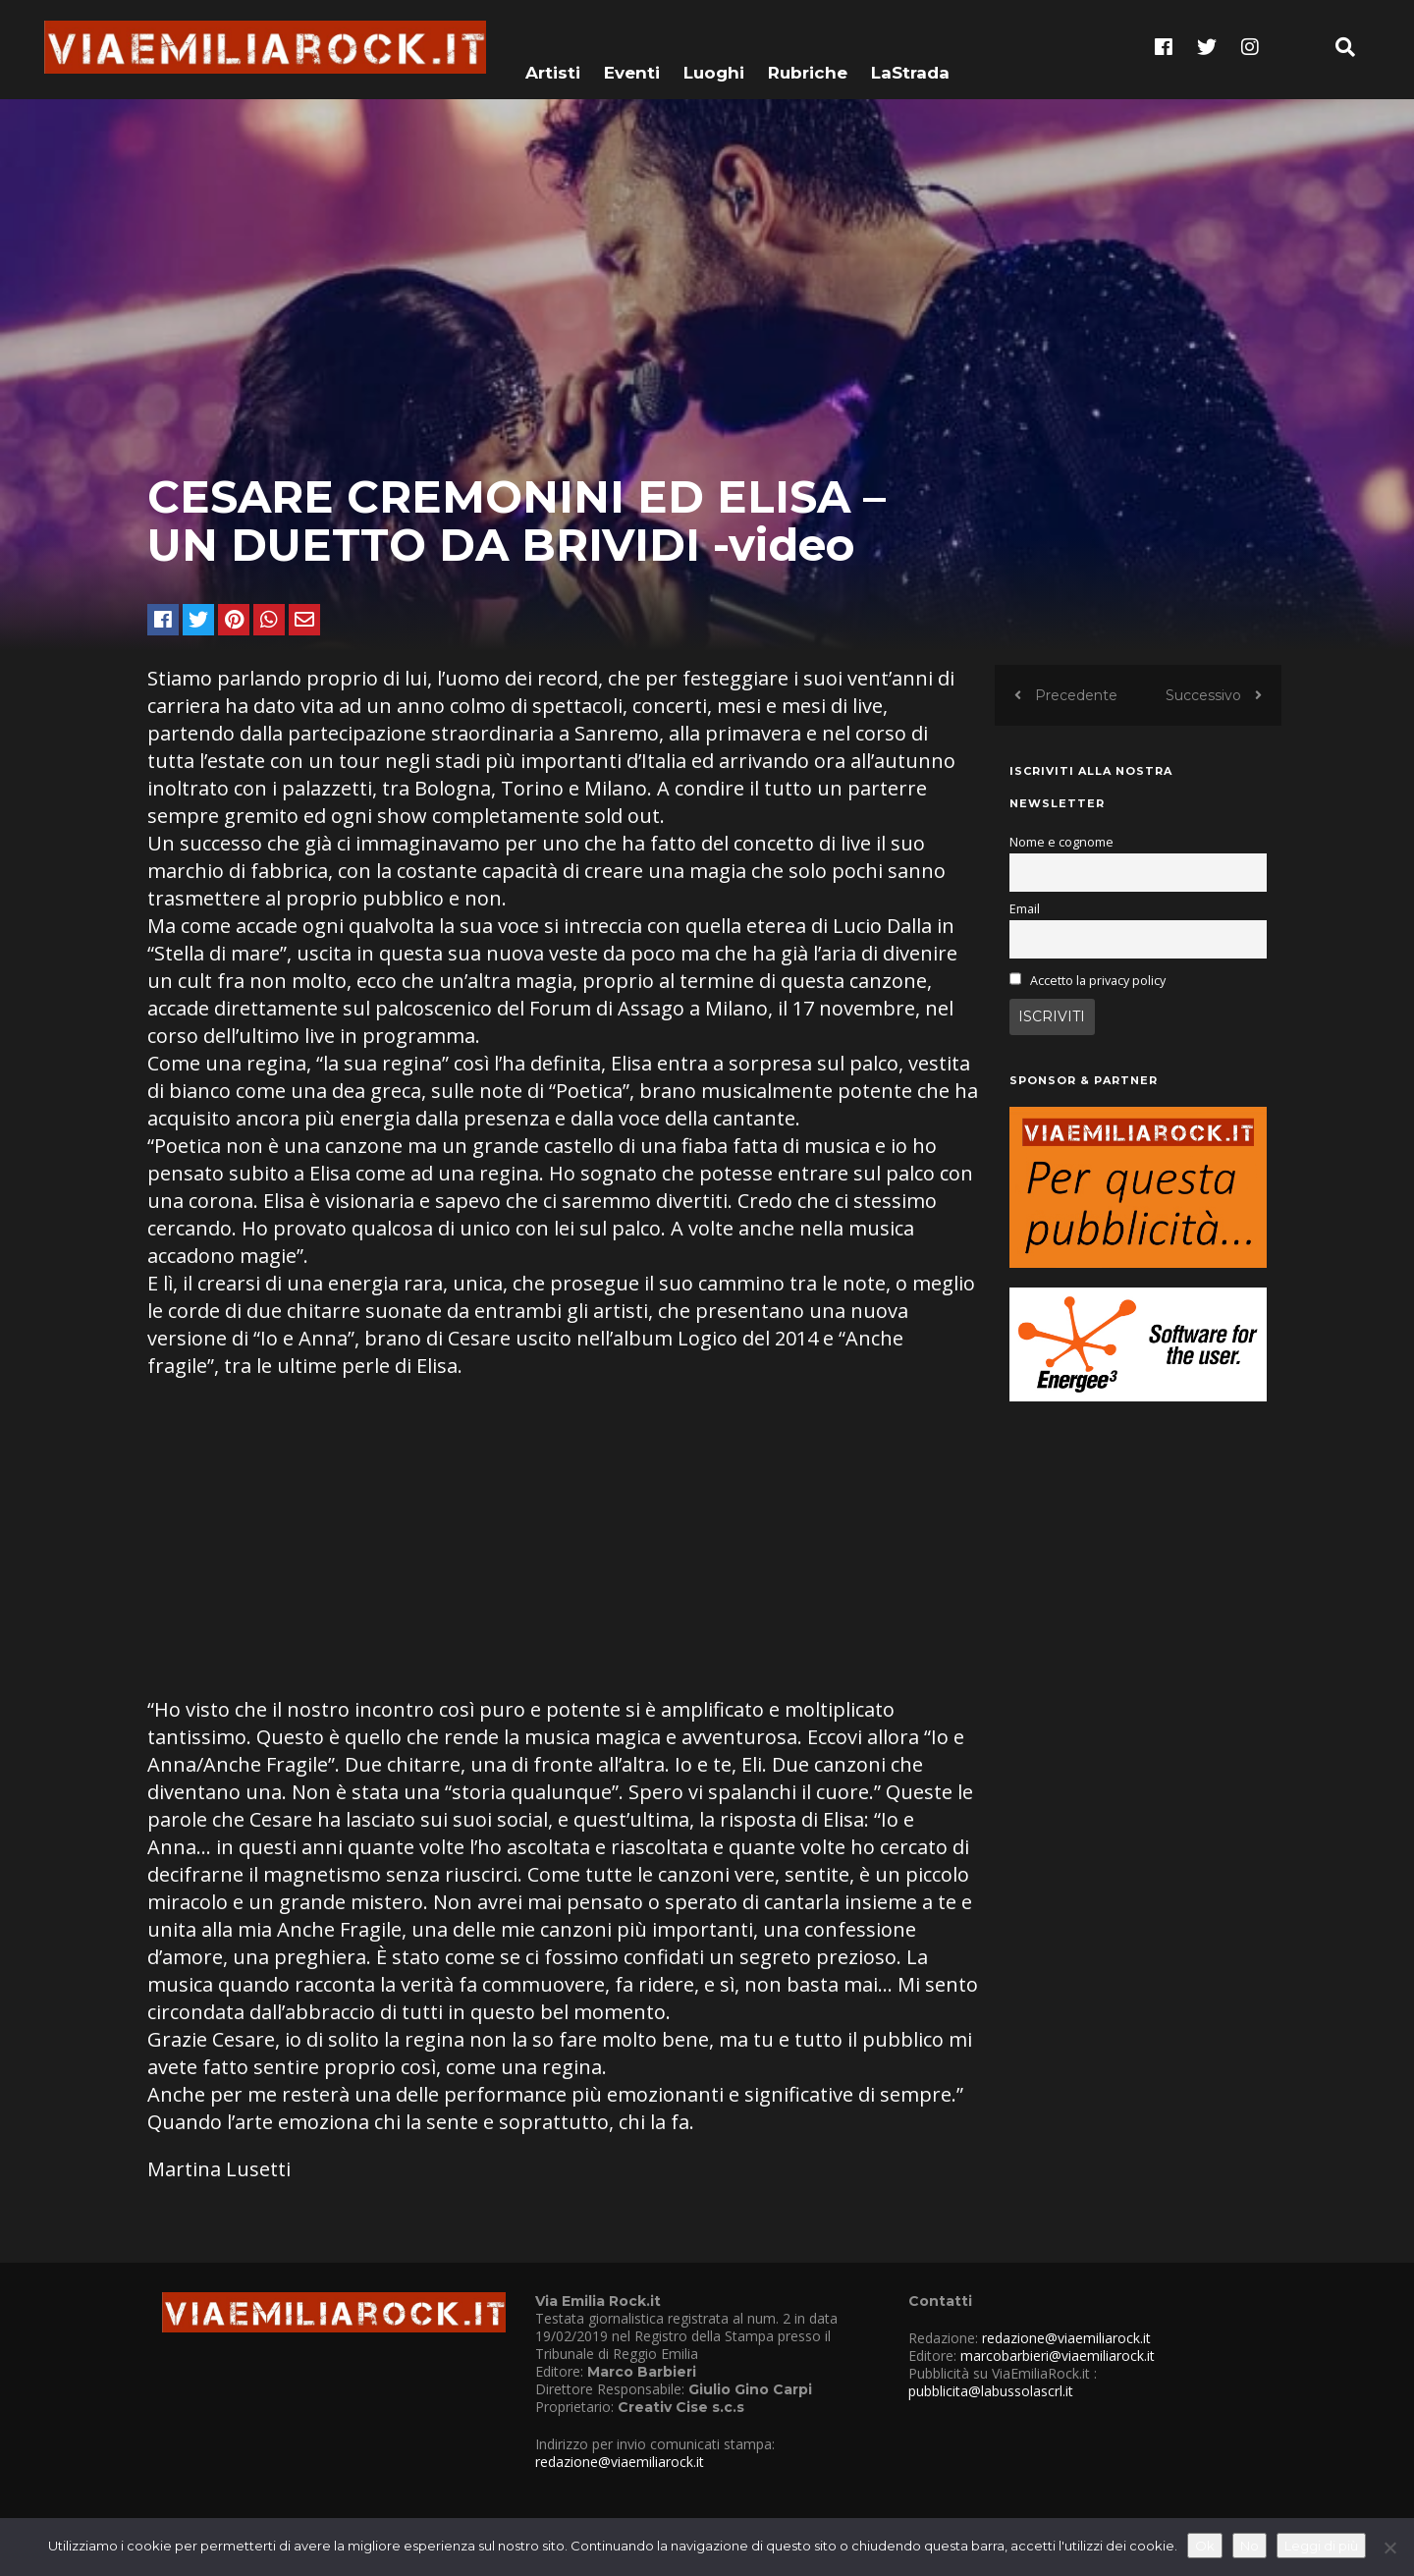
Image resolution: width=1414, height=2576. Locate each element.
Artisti (552, 46)
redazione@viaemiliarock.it (619, 2461)
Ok (1205, 2545)
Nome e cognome (1061, 842)
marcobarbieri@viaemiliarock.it (1057, 2355)
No (1249, 2545)
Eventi (632, 46)
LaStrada (910, 46)
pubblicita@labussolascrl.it (990, 2391)
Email (1024, 909)
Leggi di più (1321, 2545)
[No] (1389, 2547)
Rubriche (807, 46)
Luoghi (713, 46)
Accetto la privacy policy (1098, 980)
